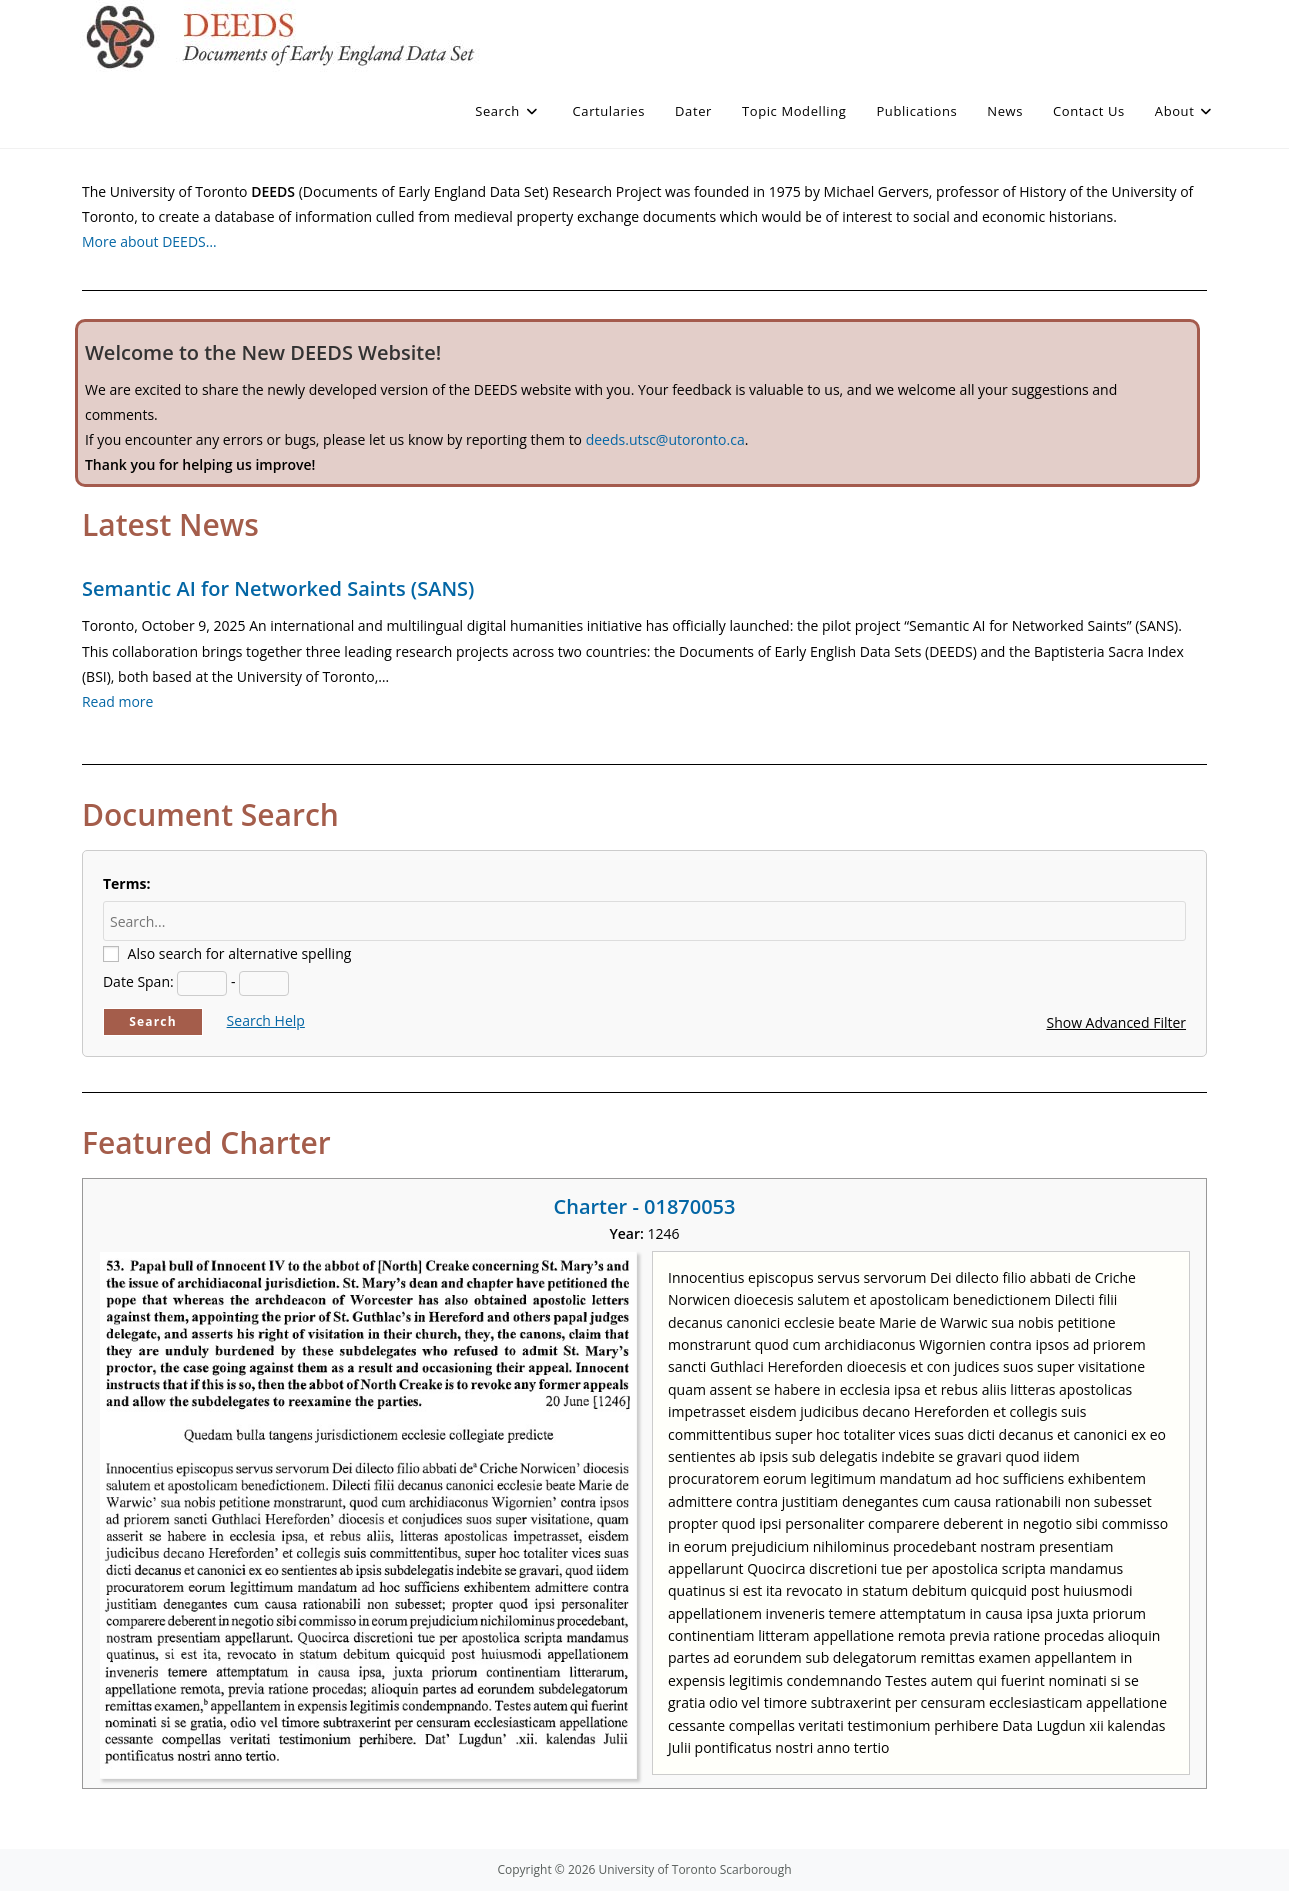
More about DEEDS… (149, 241)
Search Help (266, 1020)
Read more (117, 701)
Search (153, 1021)
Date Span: (138, 981)
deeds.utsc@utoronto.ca (665, 439)
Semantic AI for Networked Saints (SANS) (278, 588)
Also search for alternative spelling (240, 953)
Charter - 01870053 (645, 1206)
